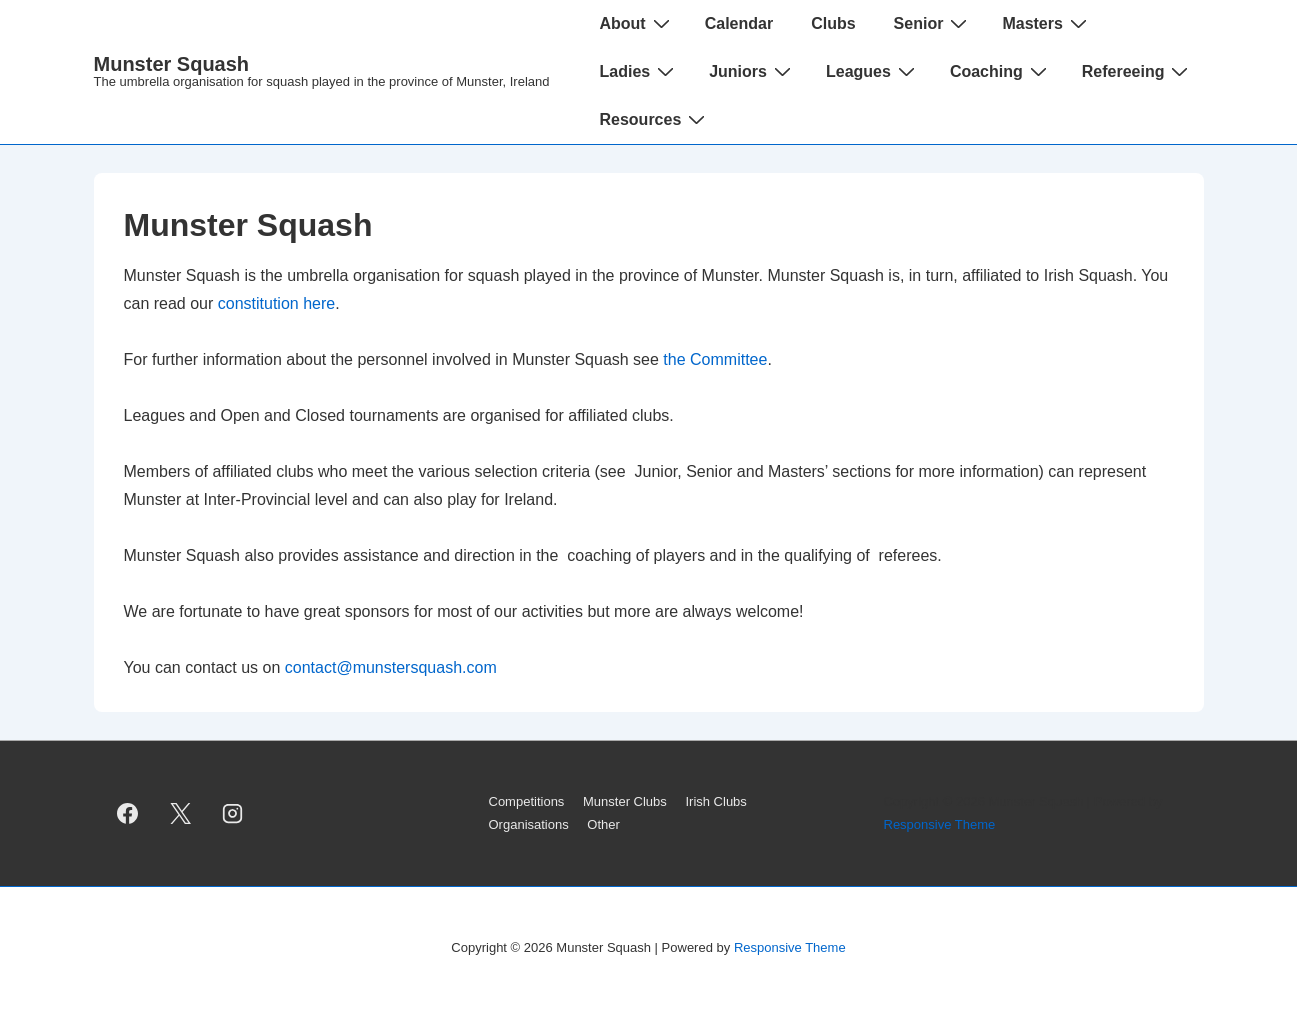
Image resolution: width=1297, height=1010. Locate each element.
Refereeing (1138, 71)
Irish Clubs (715, 801)
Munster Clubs (625, 801)
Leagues (873, 71)
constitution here (276, 303)
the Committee (715, 359)
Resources (654, 119)
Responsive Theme (940, 824)
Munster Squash (172, 64)
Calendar (739, 23)
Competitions (527, 801)
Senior (933, 23)
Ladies (639, 71)
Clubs (833, 23)
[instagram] (233, 814)
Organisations (529, 824)
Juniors (752, 71)
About (636, 23)
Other (603, 824)
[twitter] (180, 814)
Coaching (1001, 71)
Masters (1046, 23)
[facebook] (128, 814)
